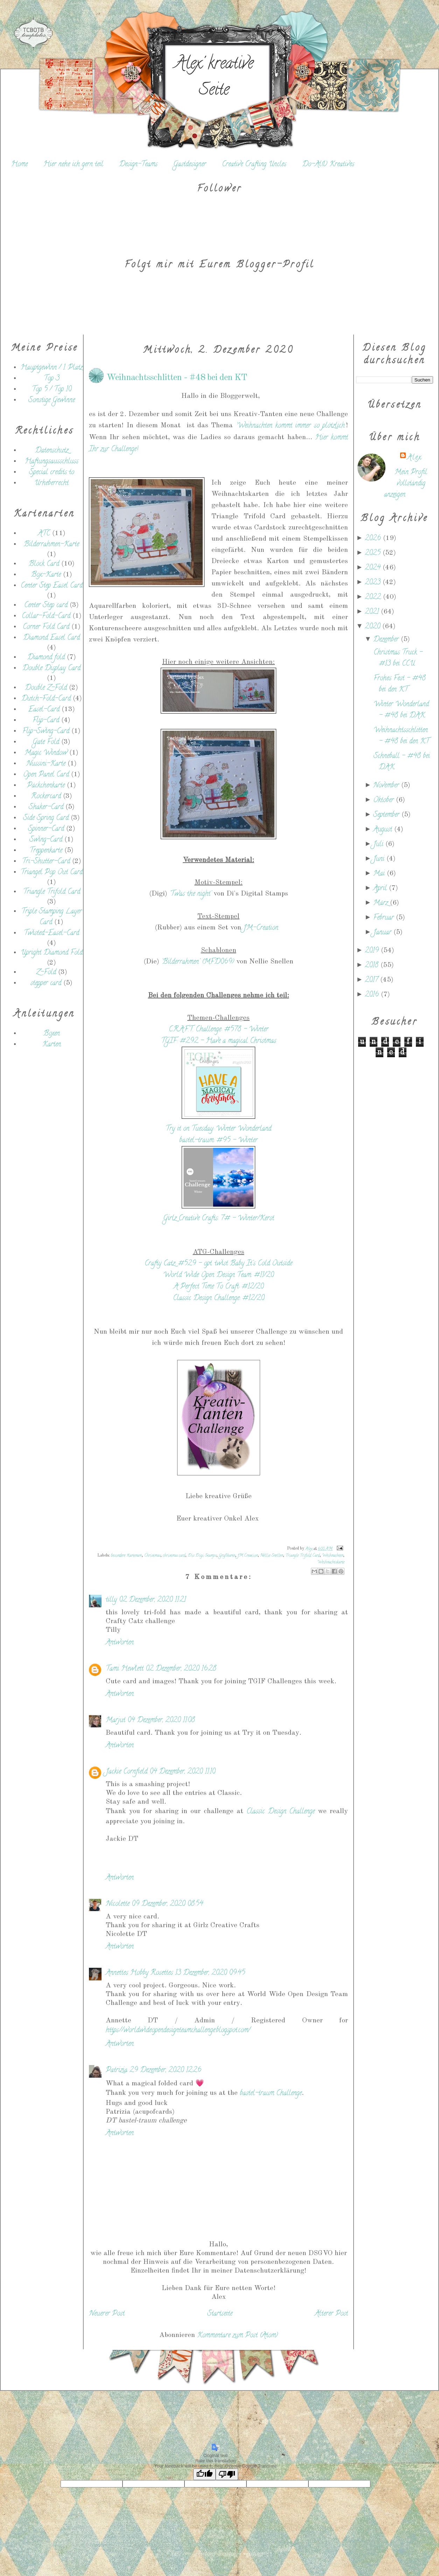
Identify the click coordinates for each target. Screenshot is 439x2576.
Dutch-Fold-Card (46, 699)
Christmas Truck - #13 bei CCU (398, 658)
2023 (374, 582)
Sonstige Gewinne (51, 400)
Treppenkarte (45, 850)
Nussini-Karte (45, 764)
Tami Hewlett (125, 1669)
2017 (372, 980)
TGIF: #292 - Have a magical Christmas (218, 1041)
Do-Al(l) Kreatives (328, 164)
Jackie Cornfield (126, 1772)
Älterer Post (331, 2314)
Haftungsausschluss (51, 461)
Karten (51, 1044)
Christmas (152, 1555)
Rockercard (46, 796)
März (381, 903)
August (383, 829)
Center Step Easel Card (52, 586)
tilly (111, 1600)
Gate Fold (46, 742)
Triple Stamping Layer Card (51, 917)
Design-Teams (138, 164)
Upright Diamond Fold (52, 953)
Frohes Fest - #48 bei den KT (400, 684)
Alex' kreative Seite (214, 78)
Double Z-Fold (46, 688)
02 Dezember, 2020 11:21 (152, 1600)
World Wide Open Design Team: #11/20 (218, 1275)
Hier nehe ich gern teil (73, 164)
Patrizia (116, 2070)
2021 (373, 612)
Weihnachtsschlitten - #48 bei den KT (401, 736)
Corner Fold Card (46, 627)
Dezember (387, 639)
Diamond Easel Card (51, 638)
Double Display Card (51, 668)
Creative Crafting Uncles (254, 164)
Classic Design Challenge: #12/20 (218, 1298)
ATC (44, 533)
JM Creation (247, 1555)
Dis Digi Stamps (202, 1555)
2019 (373, 951)
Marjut (115, 1720)
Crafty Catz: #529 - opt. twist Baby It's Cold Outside (218, 1263)
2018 (373, 965)
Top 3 (52, 378)
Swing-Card (45, 840)
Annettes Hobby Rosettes (139, 1973)
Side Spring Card (46, 818)
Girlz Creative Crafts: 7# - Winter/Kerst (218, 1218)
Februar (384, 918)
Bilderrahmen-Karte (51, 544)
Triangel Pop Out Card (52, 872)
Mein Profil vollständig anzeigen (405, 483)
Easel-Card (44, 709)
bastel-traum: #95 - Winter (218, 1140)
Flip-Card (46, 720)
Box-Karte (46, 575)
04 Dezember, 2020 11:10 (182, 1772)
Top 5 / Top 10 (51, 389)
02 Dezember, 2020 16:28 (181, 1669)
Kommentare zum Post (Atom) (237, 2335)
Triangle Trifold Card (51, 892)
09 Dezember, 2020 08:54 (167, 1904)
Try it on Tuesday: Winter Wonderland (218, 1129)
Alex (414, 457)
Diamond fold (46, 657)
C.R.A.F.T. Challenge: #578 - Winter (219, 1029)
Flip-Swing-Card (45, 731)
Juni (379, 859)
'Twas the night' (190, 894)
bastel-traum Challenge (271, 2093)
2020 (373, 627)
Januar (383, 932)
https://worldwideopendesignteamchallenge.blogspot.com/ (178, 2030)
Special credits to (51, 472)
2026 (374, 538)
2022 (374, 597)
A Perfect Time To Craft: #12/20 (219, 1287)
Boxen (51, 1034)
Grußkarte (227, 1555)
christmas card (174, 1555)
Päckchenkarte (46, 785)
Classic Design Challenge (282, 1811)
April (381, 888)
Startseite (219, 2314)
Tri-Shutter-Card (46, 861)
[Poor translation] (227, 2474)
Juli (379, 844)
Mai (380, 874)
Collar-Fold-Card (46, 616)
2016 (373, 995)
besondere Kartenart (126, 1555)
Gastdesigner (189, 164)
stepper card (45, 983)
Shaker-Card (46, 807)
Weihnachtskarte (331, 1562)
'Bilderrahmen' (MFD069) (197, 962)
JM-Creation (261, 928)
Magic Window (46, 753)
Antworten (120, 1642)
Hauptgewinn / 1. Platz (52, 368)
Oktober (384, 800)
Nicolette (118, 1904)
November (387, 785)
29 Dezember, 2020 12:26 (165, 2070)
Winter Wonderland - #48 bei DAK (401, 710)
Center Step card (46, 605)
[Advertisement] (44, 1174)
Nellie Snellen (271, 1555)
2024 (374, 568)
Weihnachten (332, 1555)
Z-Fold (46, 972)
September (387, 815)
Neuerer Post (107, 2314)
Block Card (44, 564)
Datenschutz (51, 450)
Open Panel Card (46, 775)
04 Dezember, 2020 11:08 (161, 1720)
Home (19, 164)
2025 (374, 553)
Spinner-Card (46, 829)
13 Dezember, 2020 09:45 (210, 1973)
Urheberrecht (51, 483)
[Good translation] (204, 2474)
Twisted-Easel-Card (51, 933)
